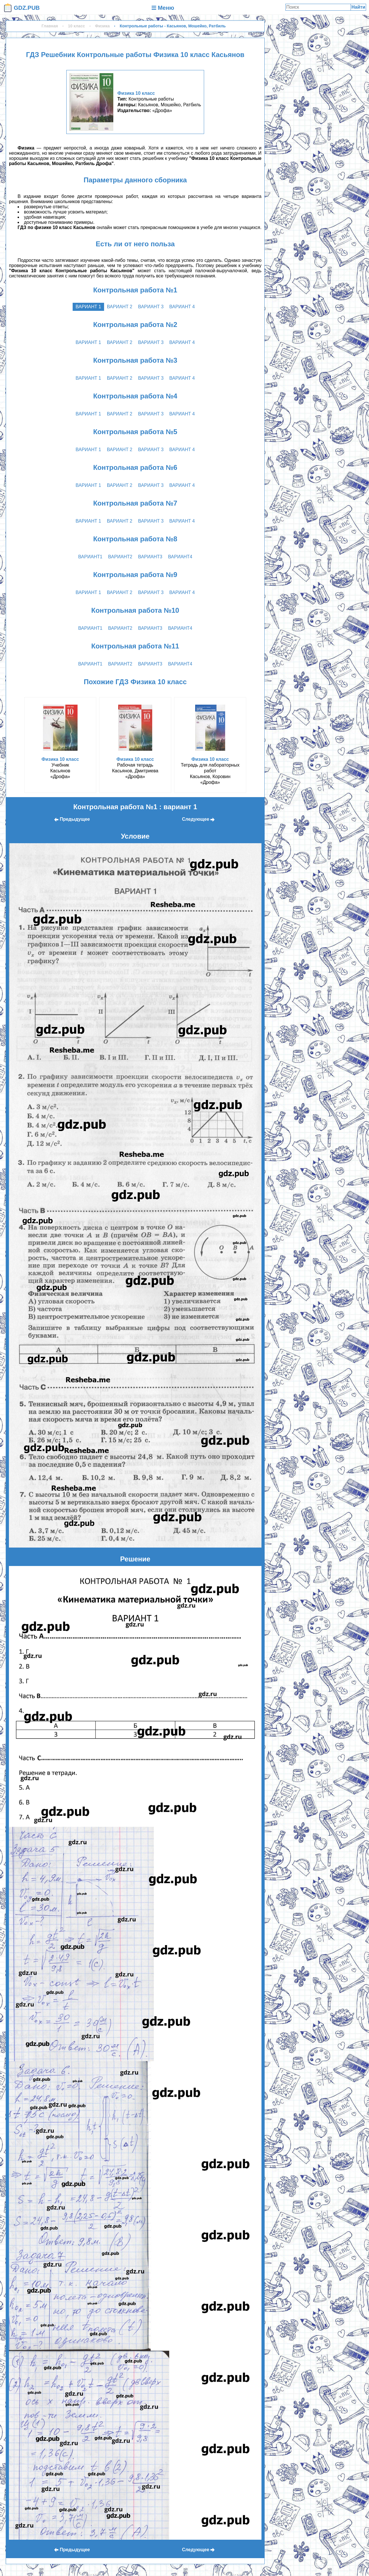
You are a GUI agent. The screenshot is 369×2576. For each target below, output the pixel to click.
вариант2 (120, 556)
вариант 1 (88, 306)
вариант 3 (150, 306)
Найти (358, 7)
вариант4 (180, 556)
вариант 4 (182, 306)
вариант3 (150, 556)
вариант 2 (119, 306)
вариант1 (90, 556)
